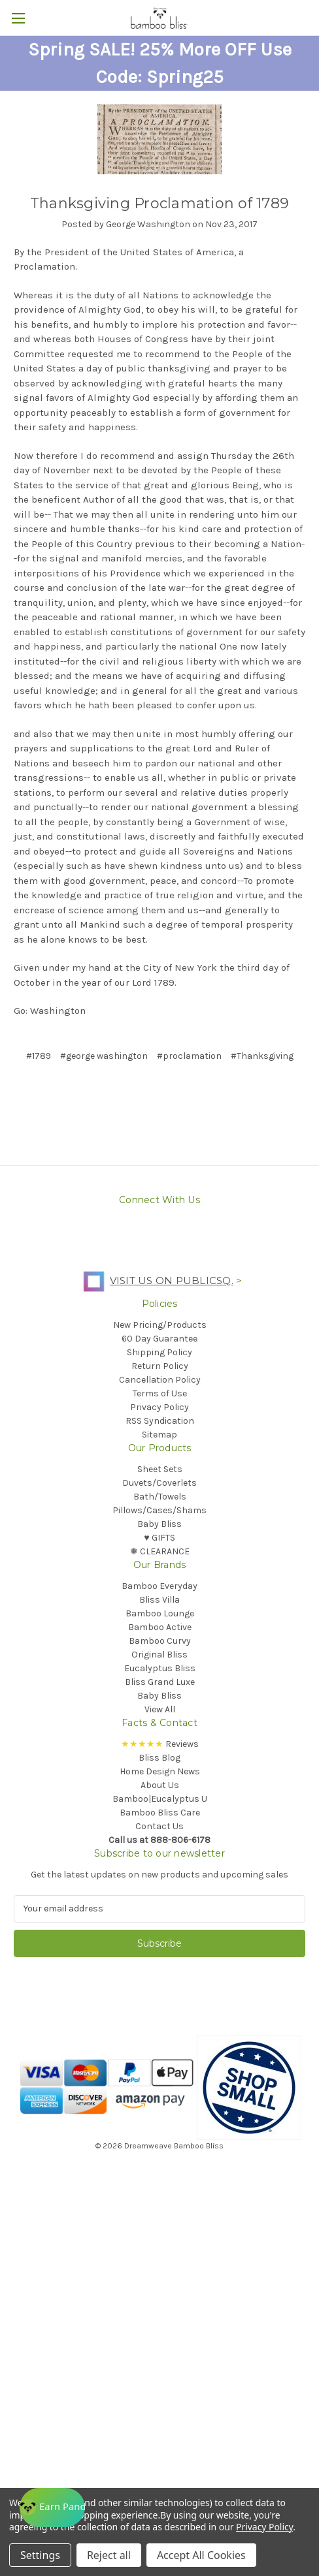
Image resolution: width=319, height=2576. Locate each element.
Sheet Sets (159, 1469)
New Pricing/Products (160, 1324)
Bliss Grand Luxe (160, 1682)
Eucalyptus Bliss (159, 1668)
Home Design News (160, 1771)
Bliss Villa (159, 1599)
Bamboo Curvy (160, 1640)
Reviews (160, 1744)
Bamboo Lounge (160, 1613)
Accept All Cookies (201, 2555)
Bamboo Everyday (159, 1586)
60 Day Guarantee (159, 1338)
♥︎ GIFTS (159, 1537)
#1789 (38, 1055)
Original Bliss (159, 1654)
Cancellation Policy (160, 1379)
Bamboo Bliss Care (160, 1812)
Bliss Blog (159, 1757)
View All (159, 1709)
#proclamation (189, 1055)
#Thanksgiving (262, 1055)
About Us (160, 1785)
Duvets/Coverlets (159, 1482)
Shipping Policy (159, 1352)
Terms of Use (160, 1393)
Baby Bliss (159, 1524)
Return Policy (159, 1366)
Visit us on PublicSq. (155, 1280)
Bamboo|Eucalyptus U (159, 1798)
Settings (40, 2555)
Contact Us (159, 1826)
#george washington (104, 1055)
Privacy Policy (159, 1407)
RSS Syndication (160, 1420)
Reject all (109, 2555)
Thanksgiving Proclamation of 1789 (159, 203)
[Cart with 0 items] (312, 17)
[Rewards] (52, 2507)
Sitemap (159, 1434)
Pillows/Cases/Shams (159, 1510)
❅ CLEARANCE (160, 1551)
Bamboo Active (160, 1627)
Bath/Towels (159, 1496)
